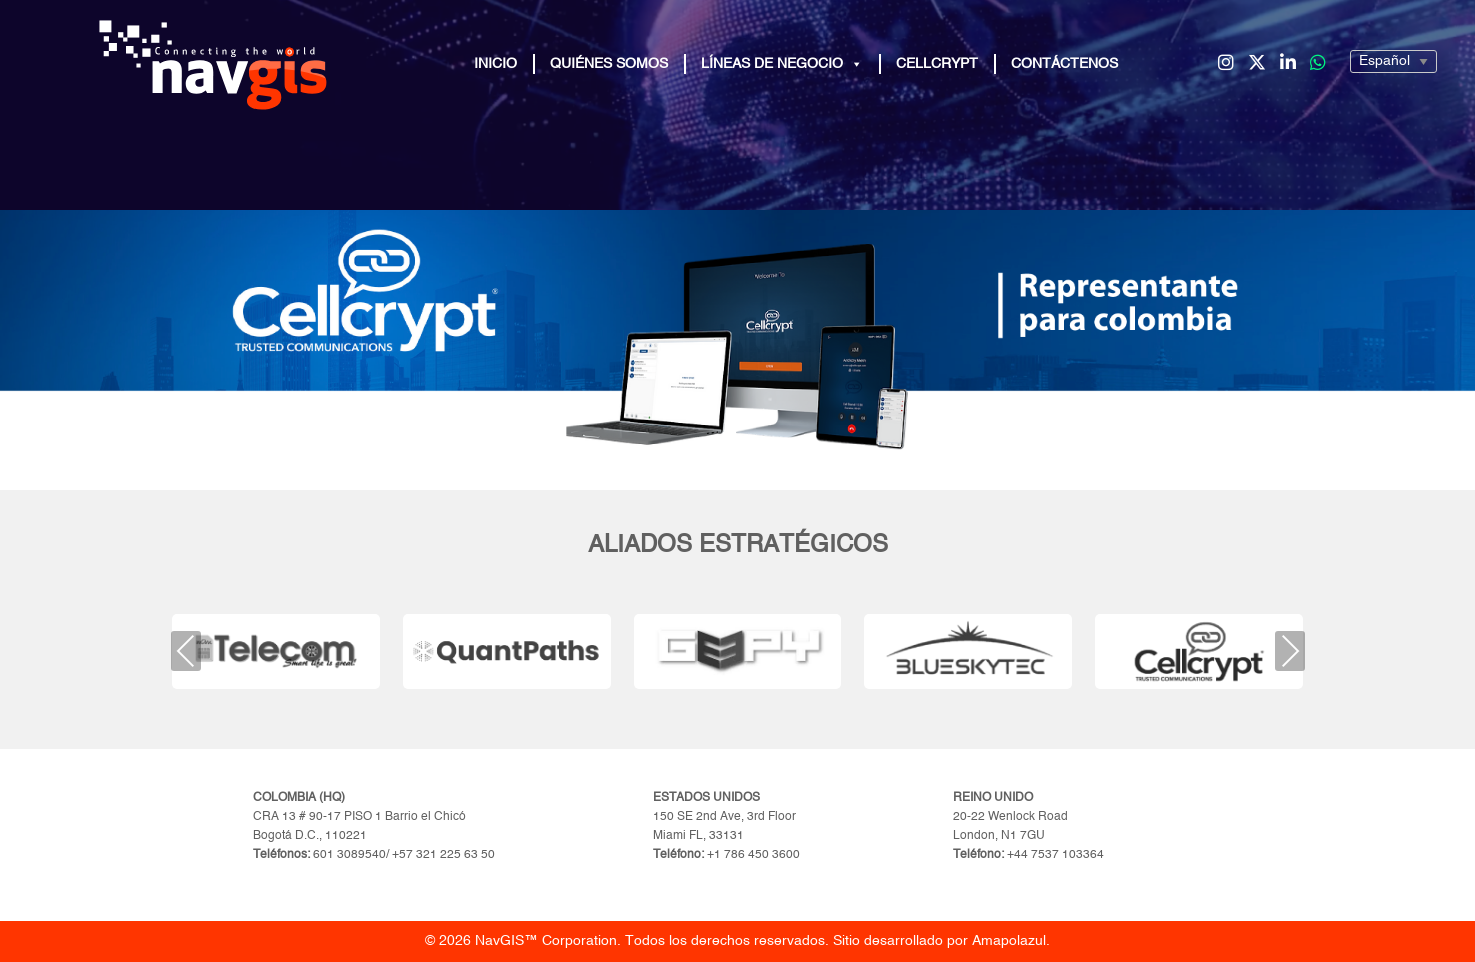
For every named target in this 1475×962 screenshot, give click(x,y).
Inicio (495, 64)
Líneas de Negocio (782, 64)
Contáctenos (1064, 64)
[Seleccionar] (1393, 61)
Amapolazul (1009, 941)
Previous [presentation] (186, 651)
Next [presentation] (1289, 651)
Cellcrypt (937, 64)
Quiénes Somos (609, 64)
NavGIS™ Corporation (546, 941)
